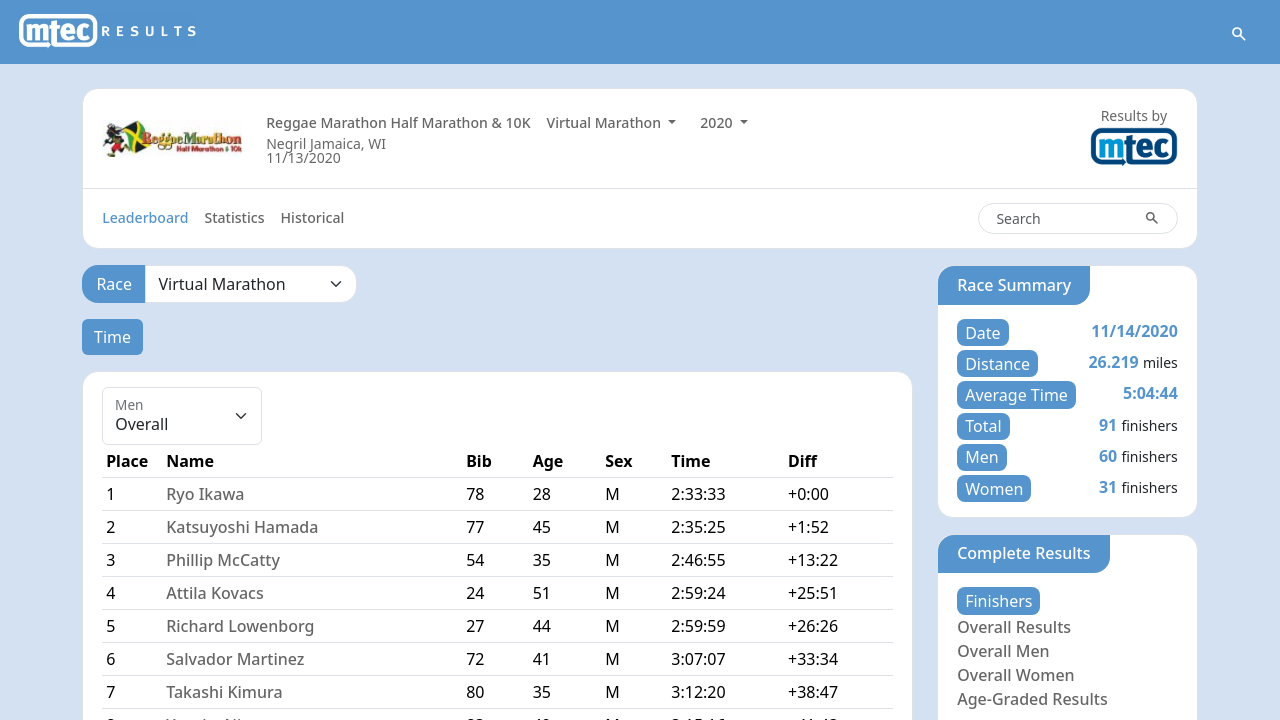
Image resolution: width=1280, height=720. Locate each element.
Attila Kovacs (214, 593)
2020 (718, 122)
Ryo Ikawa (205, 494)
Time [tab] (112, 337)
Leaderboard (145, 217)
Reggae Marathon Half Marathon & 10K (398, 122)
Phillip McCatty (223, 560)
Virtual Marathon (606, 122)
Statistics (234, 217)
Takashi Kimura (224, 692)
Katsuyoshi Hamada (242, 527)
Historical (313, 217)
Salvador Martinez (235, 659)
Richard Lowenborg (240, 626)
